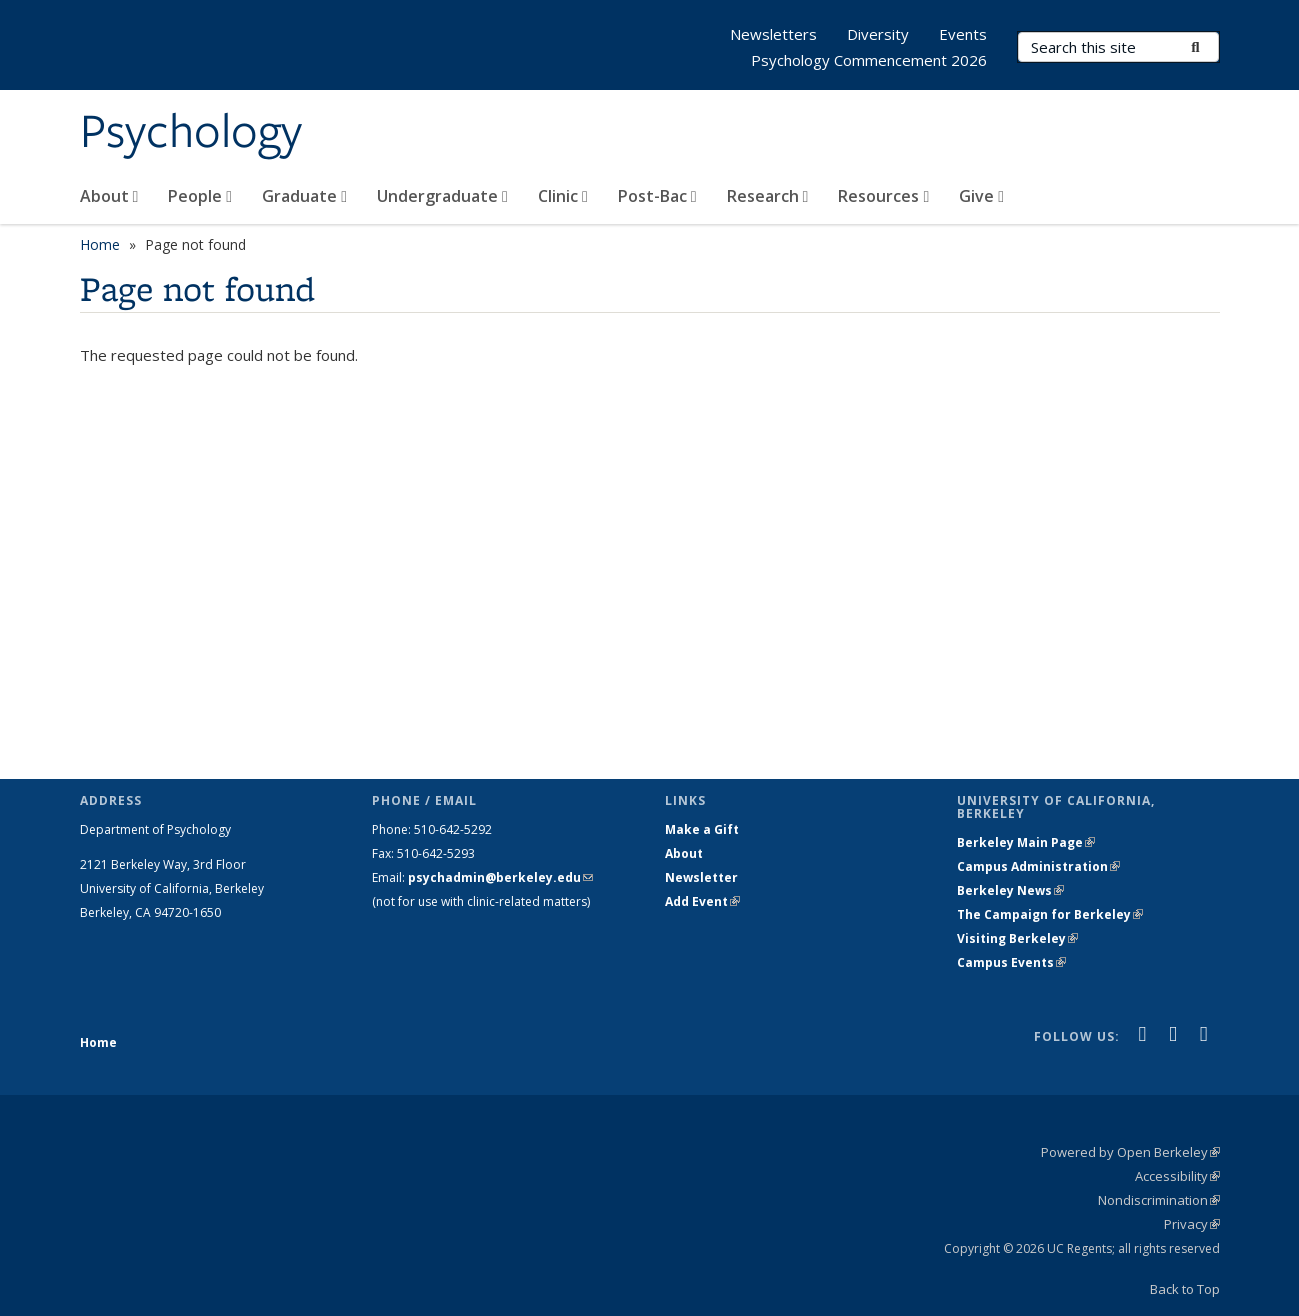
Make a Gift (702, 829)
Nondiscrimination (1159, 1200)
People (200, 196)
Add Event (702, 901)
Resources (883, 196)
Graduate (304, 196)
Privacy (1192, 1224)
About (109, 196)
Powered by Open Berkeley (1130, 1152)
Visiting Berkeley (1017, 938)
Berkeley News (1010, 890)
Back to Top (1185, 1289)
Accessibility (1177, 1176)
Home (100, 244)
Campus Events (1011, 962)
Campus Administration (1038, 866)
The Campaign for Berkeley (1050, 914)
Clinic (563, 196)
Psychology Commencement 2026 (869, 60)
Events (963, 34)
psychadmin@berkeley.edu (500, 877)
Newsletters (773, 34)
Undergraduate (442, 196)
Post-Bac (657, 196)
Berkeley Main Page (1026, 842)
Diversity (878, 34)
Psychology (191, 133)
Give (981, 196)
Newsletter (701, 877)
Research (768, 196)
